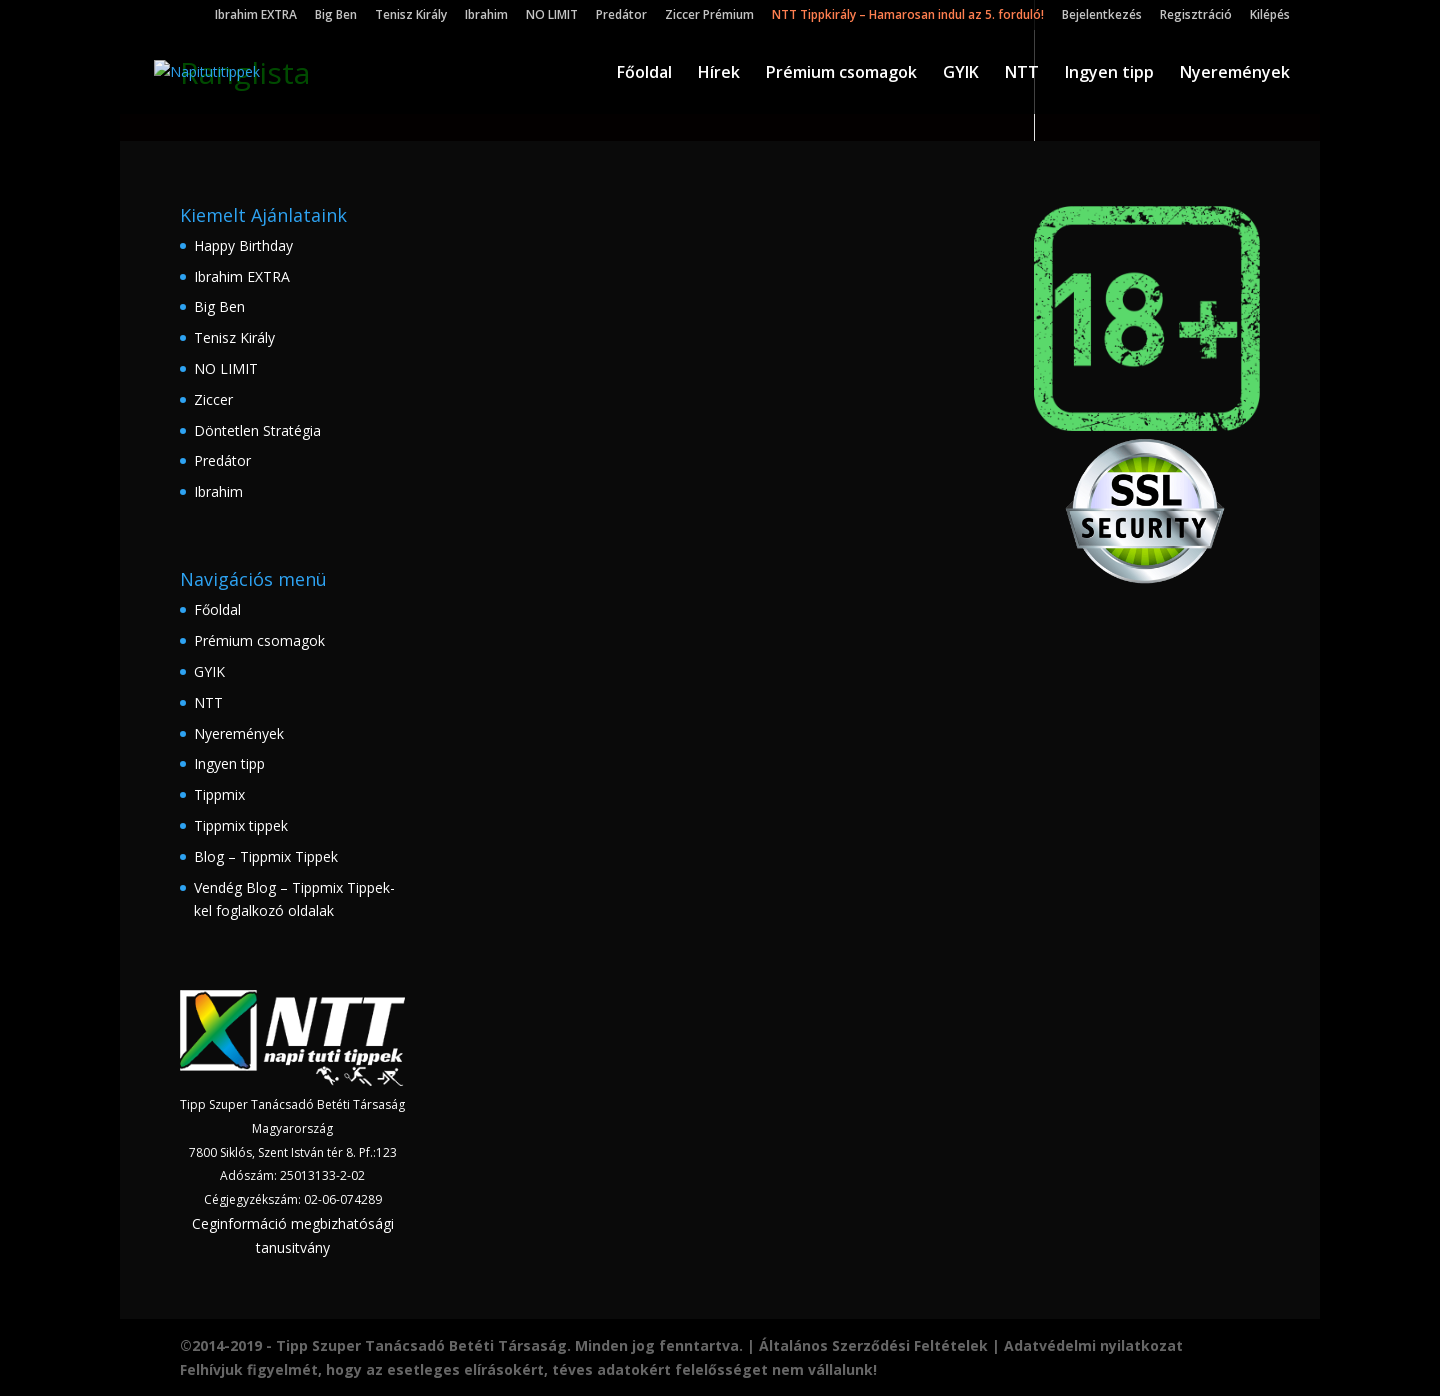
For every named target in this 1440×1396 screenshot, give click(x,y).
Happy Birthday (243, 245)
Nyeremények (1235, 74)
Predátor (621, 16)
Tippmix (219, 794)
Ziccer (213, 399)
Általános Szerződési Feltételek (873, 1345)
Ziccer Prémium (709, 16)
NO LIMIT (552, 16)
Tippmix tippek (241, 825)
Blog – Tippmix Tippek (266, 856)
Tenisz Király (411, 16)
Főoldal (644, 74)
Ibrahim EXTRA (256, 16)
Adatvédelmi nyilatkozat (1093, 1345)
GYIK (961, 74)
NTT (1022, 74)
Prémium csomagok (841, 74)
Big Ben (336, 16)
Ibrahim (486, 16)
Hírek (719, 74)
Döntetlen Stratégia (257, 430)
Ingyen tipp (1109, 74)
